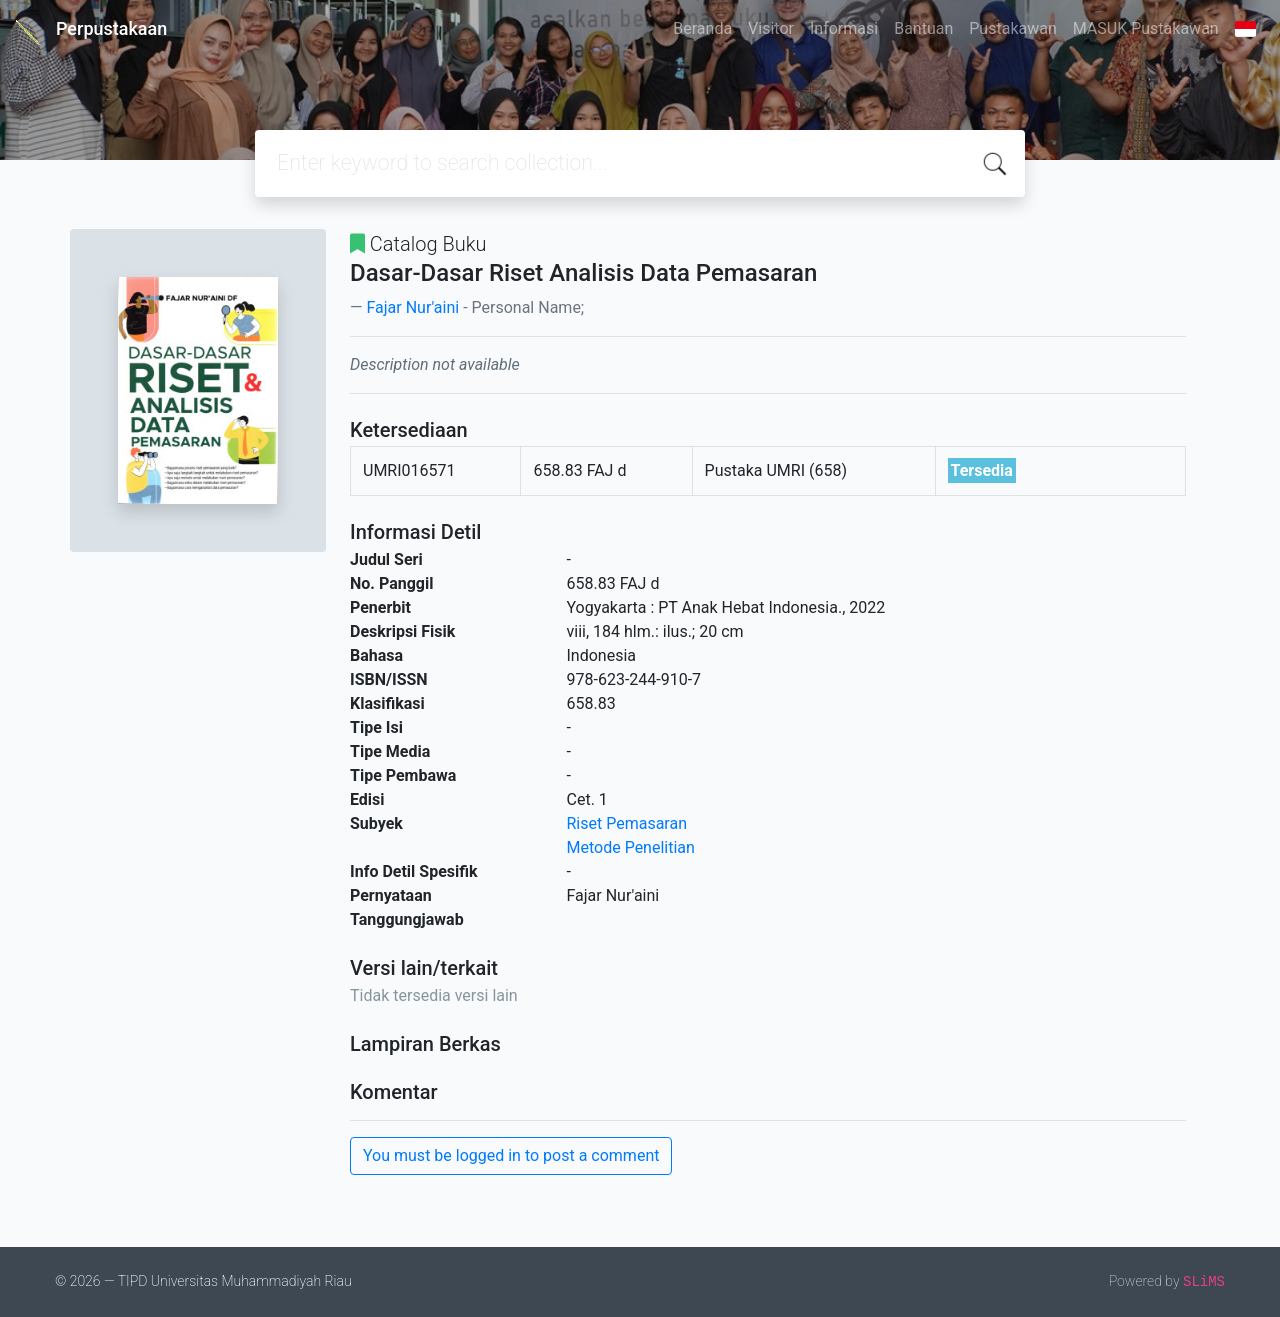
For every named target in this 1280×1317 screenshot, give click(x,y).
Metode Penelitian (631, 847)
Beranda (702, 28)
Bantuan (923, 28)
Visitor (771, 28)
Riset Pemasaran (627, 823)
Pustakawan (1012, 28)
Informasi (844, 28)
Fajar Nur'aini (412, 307)
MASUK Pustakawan (1146, 28)
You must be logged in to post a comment (511, 1155)
